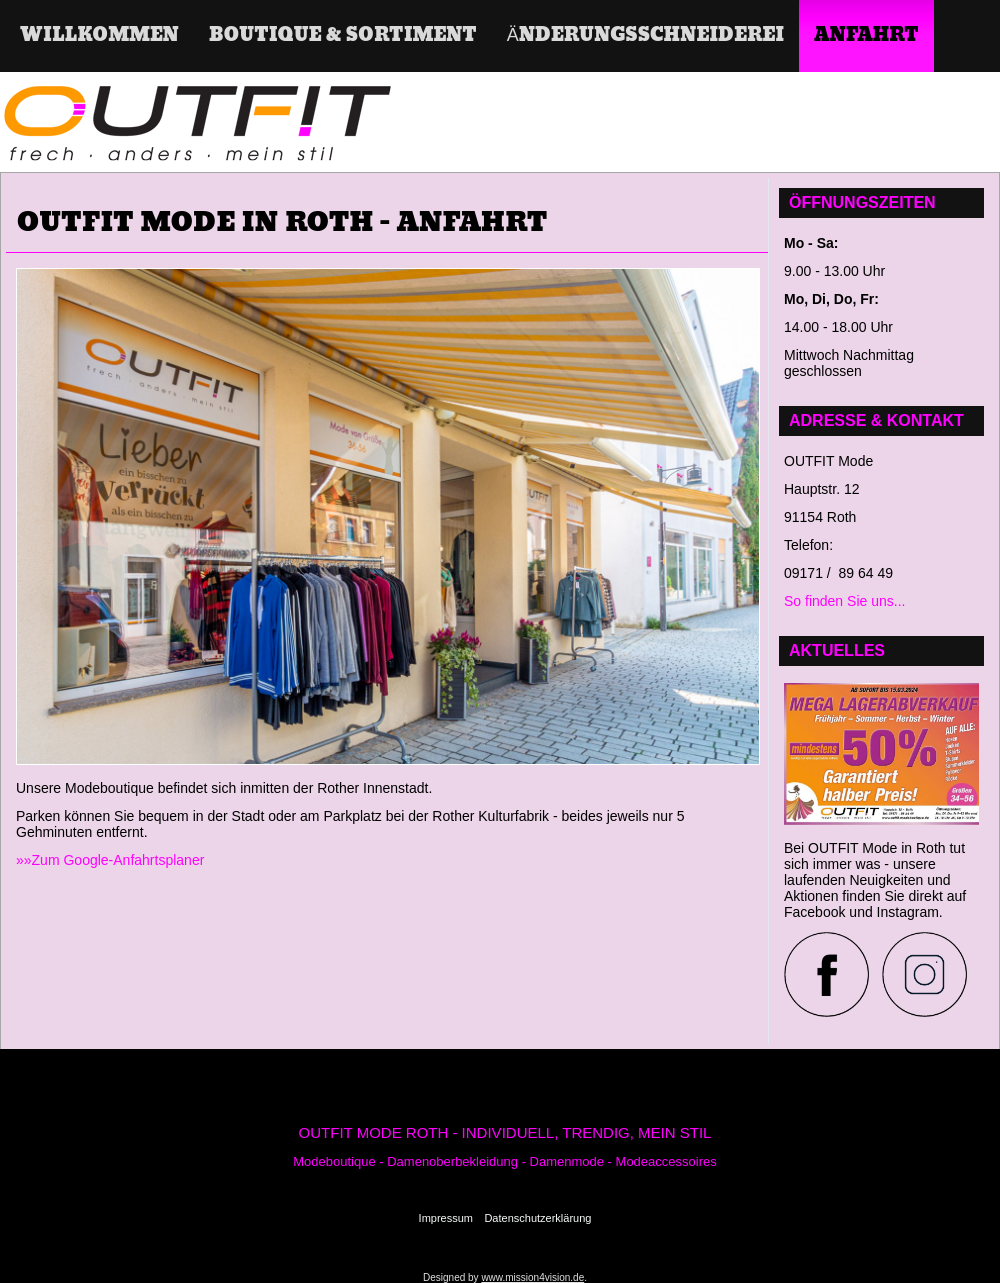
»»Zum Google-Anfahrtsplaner (110, 860)
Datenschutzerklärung (537, 1218)
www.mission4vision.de (532, 1277)
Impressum (446, 1218)
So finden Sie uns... (844, 601)
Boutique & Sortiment (343, 35)
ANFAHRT (866, 35)
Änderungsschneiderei (645, 35)
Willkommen (99, 35)
